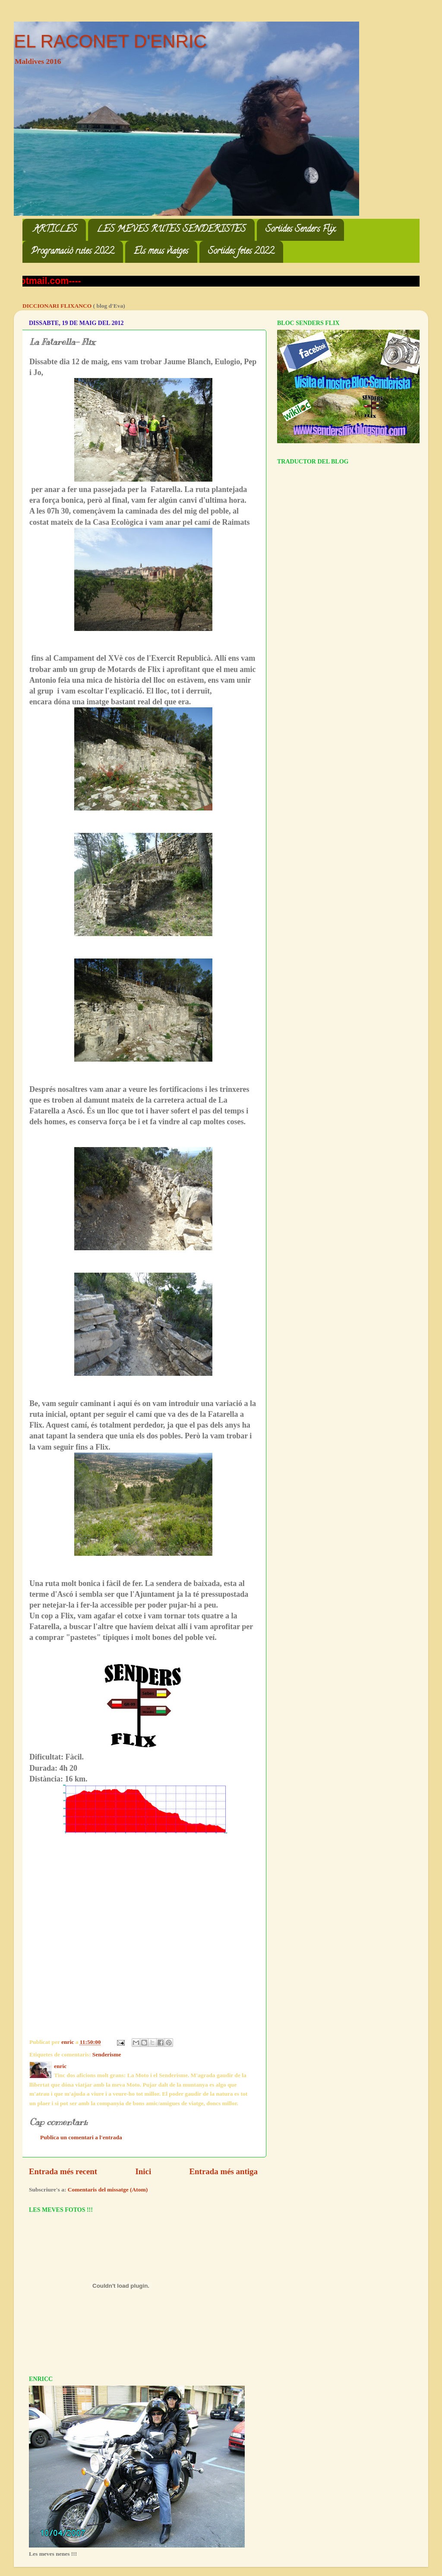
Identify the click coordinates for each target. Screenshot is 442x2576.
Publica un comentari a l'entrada (81, 2137)
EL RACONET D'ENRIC (110, 41)
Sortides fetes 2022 (241, 252)
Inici (143, 2171)
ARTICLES (55, 229)
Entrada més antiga (223, 2171)
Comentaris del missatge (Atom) (108, 2189)
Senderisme (106, 2054)
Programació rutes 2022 (72, 252)
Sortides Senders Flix (300, 229)
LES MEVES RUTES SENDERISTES (171, 229)
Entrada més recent (63, 2171)
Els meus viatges (161, 252)
